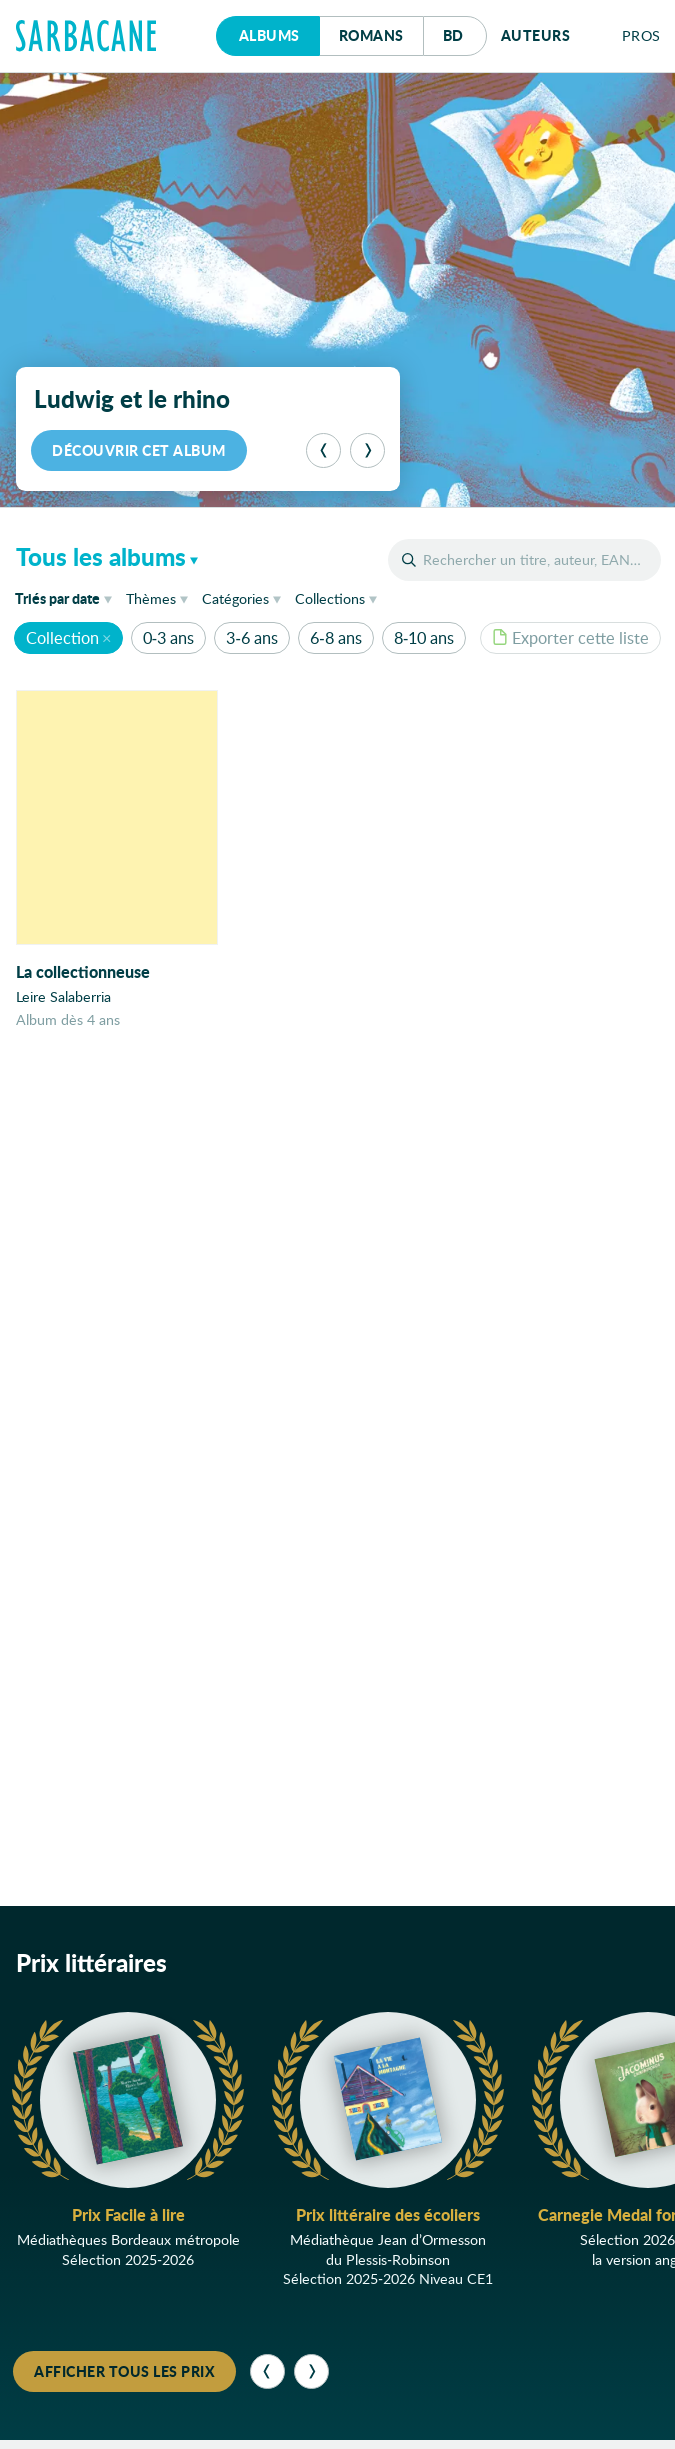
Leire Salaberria (63, 996)
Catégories (235, 598)
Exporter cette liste (570, 637)
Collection (62, 637)
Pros (641, 35)
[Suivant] (367, 450)
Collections (330, 598)
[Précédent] (323, 450)
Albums (269, 35)
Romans (371, 35)
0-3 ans (168, 637)
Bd (465, 30)
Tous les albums (101, 556)
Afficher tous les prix (124, 2371)
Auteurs (536, 35)
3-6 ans (251, 637)
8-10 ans (424, 637)
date (67, 597)
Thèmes (151, 598)
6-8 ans (335, 637)
